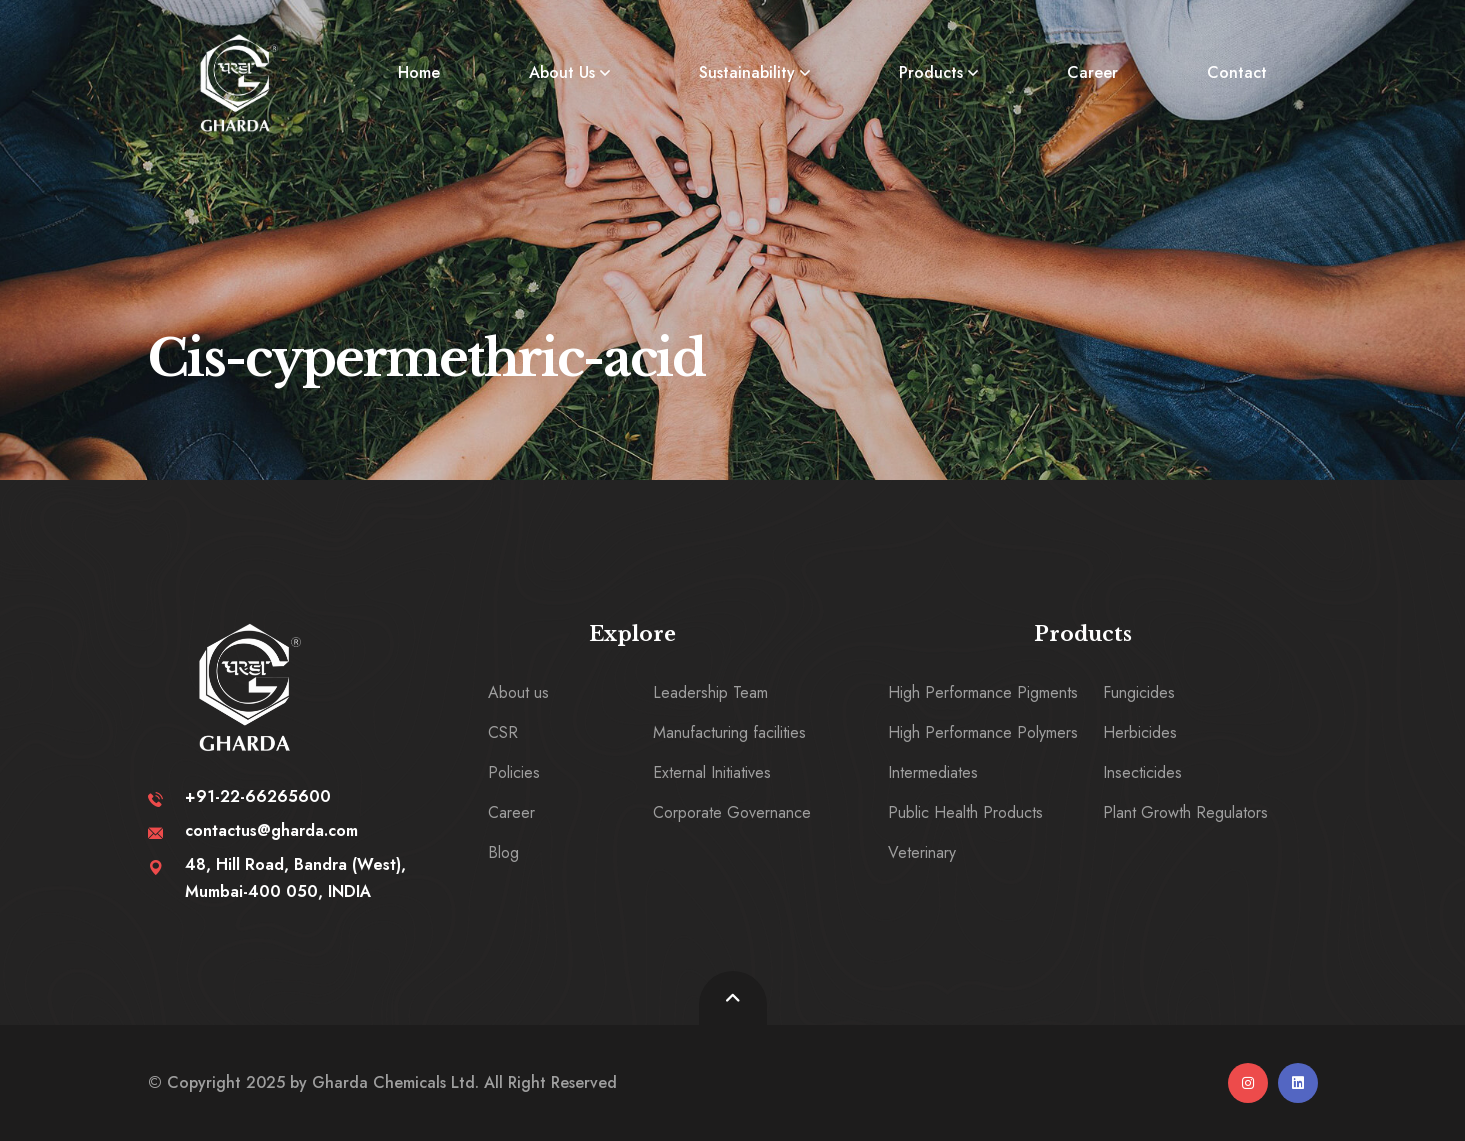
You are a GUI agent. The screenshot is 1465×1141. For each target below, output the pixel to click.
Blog (503, 852)
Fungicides (1139, 692)
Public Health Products (965, 812)
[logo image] (239, 83)
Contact (1237, 72)
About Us (562, 72)
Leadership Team (710, 692)
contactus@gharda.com (271, 830)
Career (1092, 72)
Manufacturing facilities (729, 732)
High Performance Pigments (983, 692)
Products (931, 72)
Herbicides (1140, 732)
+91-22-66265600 (258, 796)
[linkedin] (1298, 1083)
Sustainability (747, 72)
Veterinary (922, 852)
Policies (514, 772)
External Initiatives (712, 772)
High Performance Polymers (983, 732)
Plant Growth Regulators (1185, 812)
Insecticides (1142, 772)
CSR (503, 732)
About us (518, 692)
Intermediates (933, 772)
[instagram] (1248, 1083)
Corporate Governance (732, 812)
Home (419, 72)
